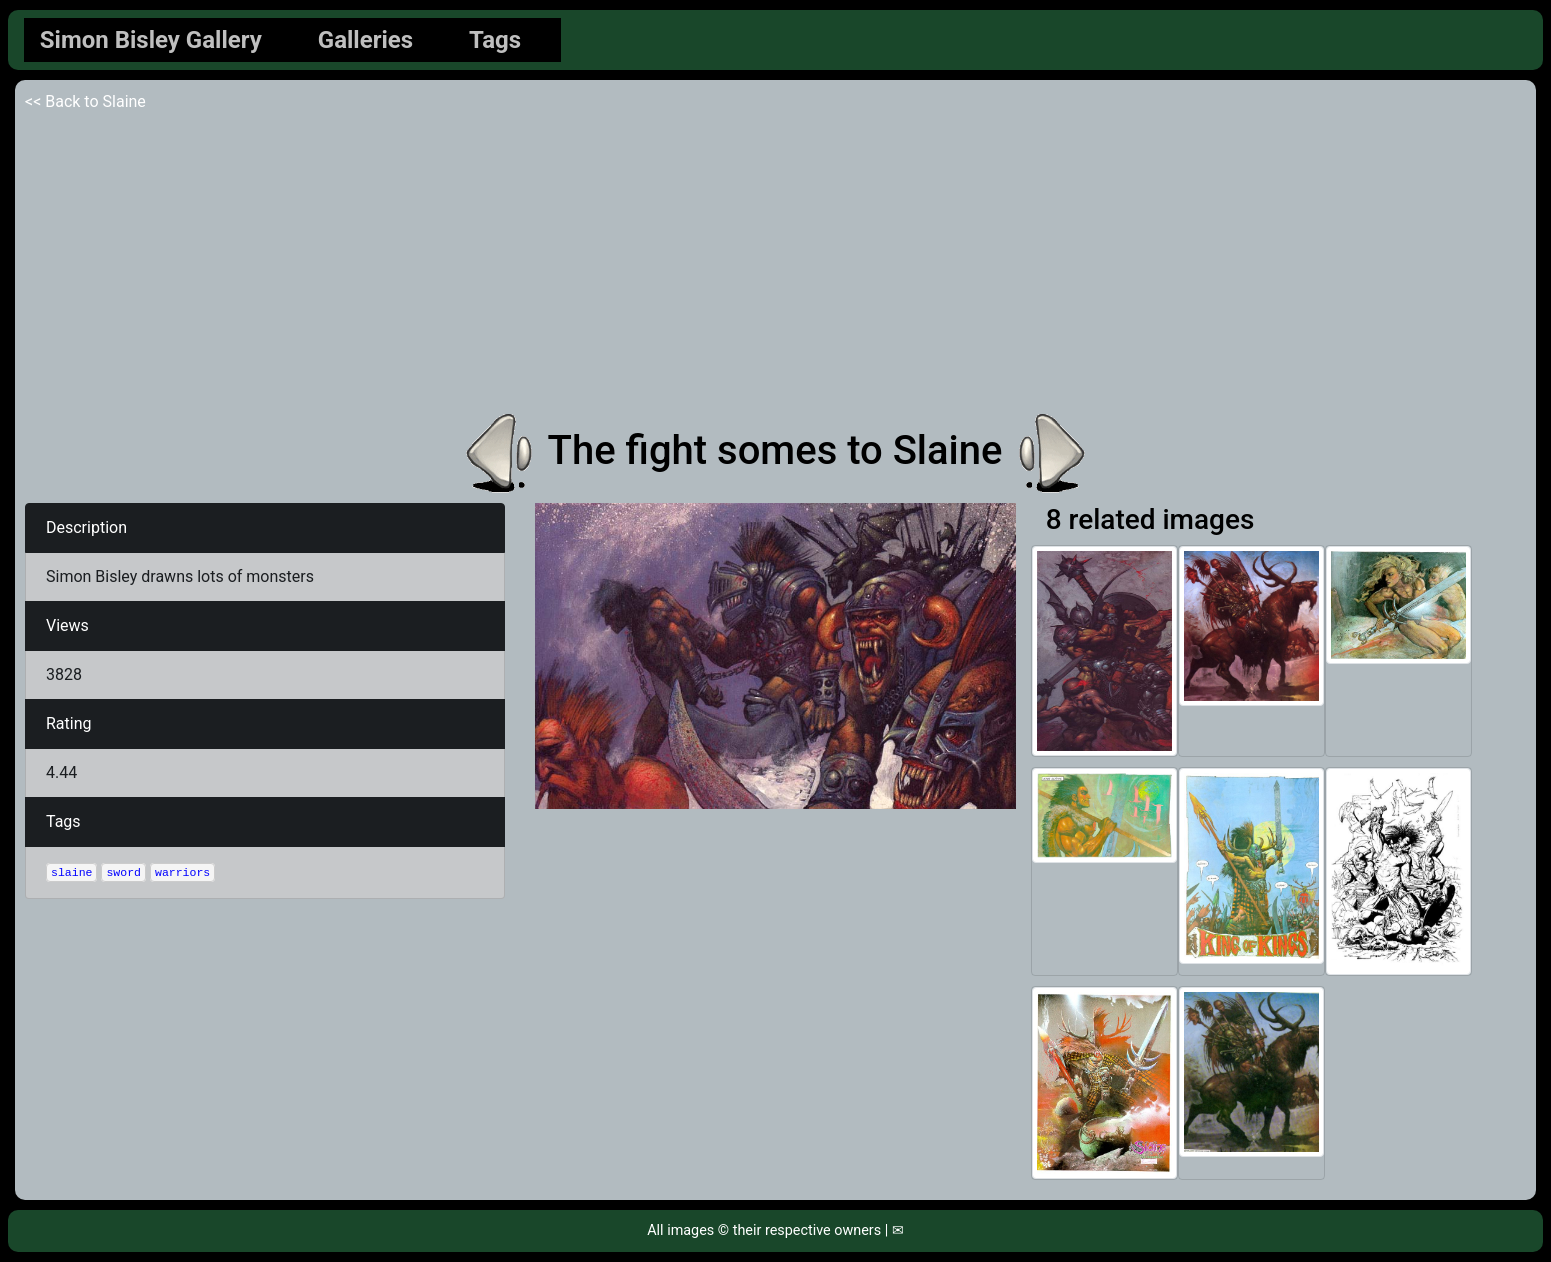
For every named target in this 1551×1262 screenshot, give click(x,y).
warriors (182, 872)
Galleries (365, 40)
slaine (71, 872)
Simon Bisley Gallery (151, 40)
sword (123, 872)
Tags (495, 40)
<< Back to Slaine (85, 101)
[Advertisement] (776, 264)
